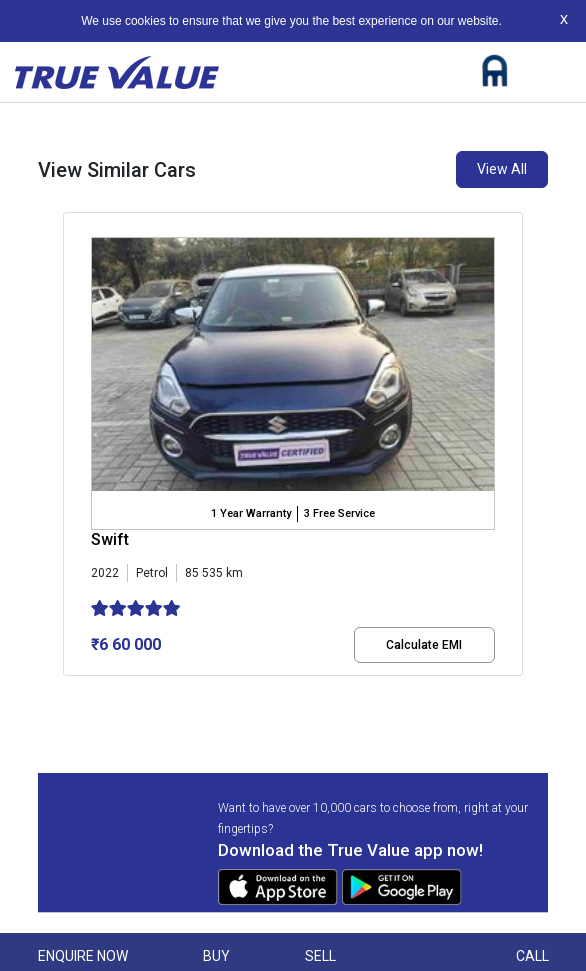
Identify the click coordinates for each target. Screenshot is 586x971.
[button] (69, 693)
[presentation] (73, 448)
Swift (110, 539)
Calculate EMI (424, 645)
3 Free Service (339, 513)
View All (502, 169)
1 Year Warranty (251, 513)
